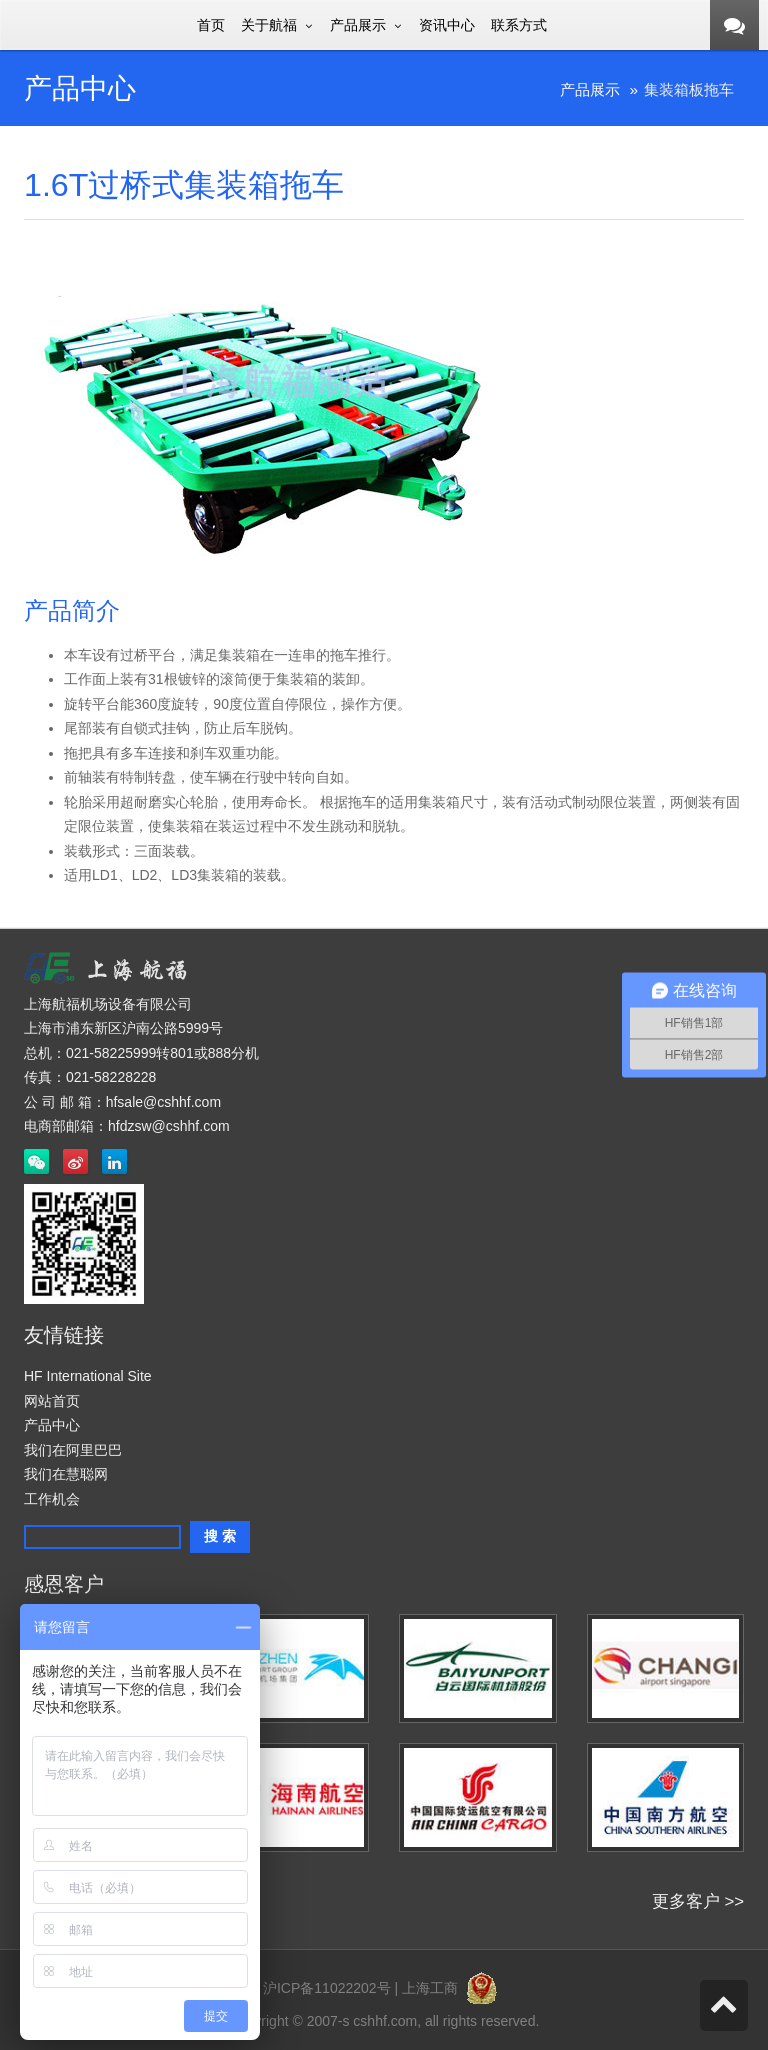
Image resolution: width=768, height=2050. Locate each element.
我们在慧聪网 (66, 1474)
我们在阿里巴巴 (73, 1450)
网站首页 (52, 1401)
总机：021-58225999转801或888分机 (141, 1053)
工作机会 (52, 1499)
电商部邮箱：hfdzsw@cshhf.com (127, 1126)
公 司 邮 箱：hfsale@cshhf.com (122, 1102)
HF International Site (88, 1376)
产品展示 (590, 89)
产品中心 (52, 1425)
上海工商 (453, 1988)
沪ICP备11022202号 (327, 1988)
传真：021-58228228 (90, 1077)
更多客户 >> (698, 1901)
